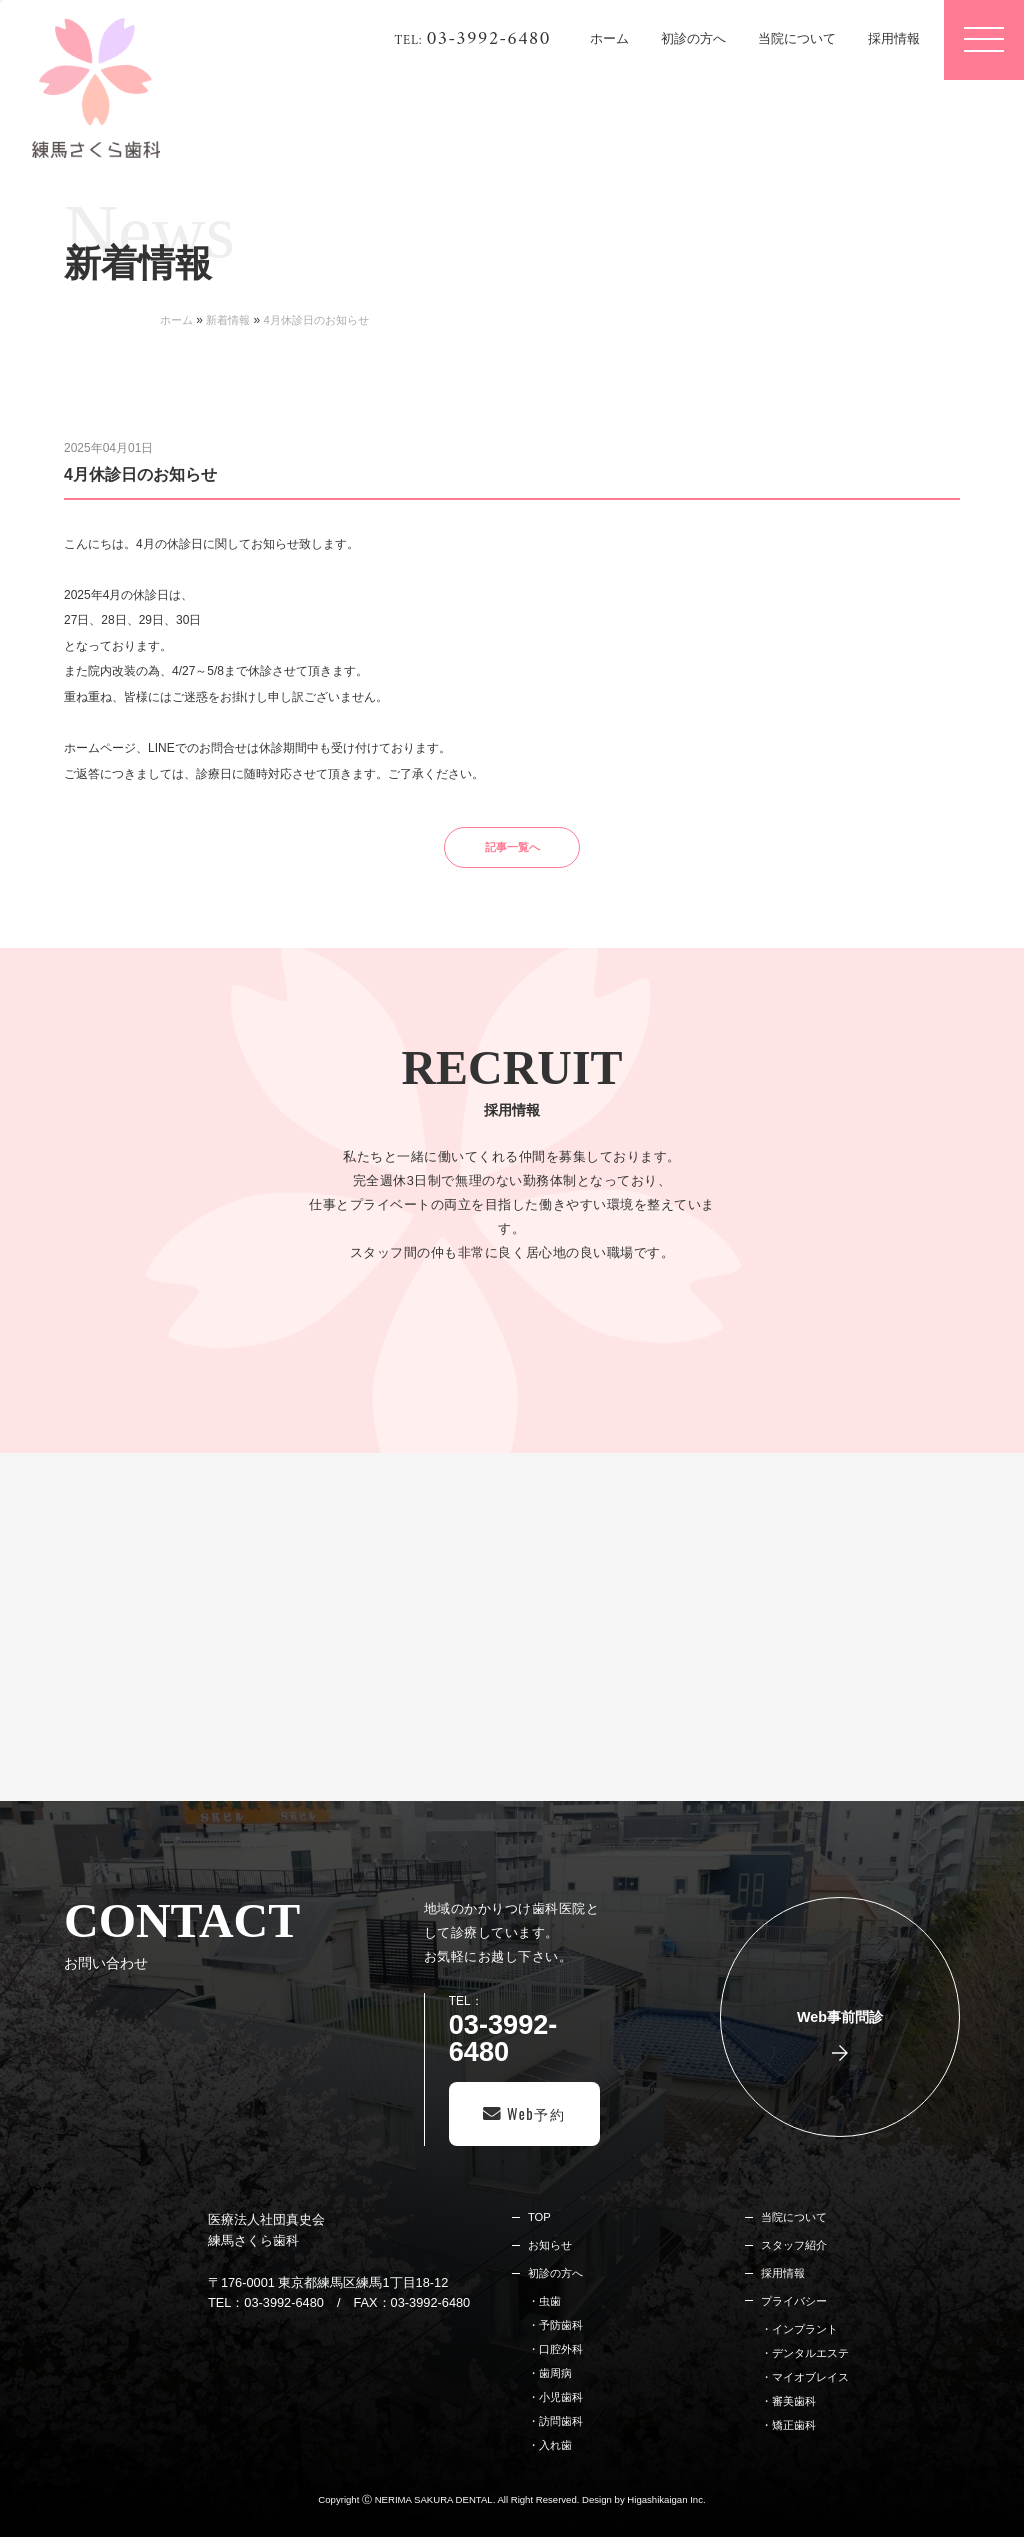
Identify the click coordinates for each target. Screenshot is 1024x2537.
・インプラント (799, 2329)
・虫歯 (544, 2301)
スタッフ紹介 (794, 2245)
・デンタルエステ (805, 2353)
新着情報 (228, 320)
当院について (794, 2217)
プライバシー (794, 2301)
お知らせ (550, 2245)
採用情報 (783, 2273)
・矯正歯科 (788, 2425)
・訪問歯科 (555, 2421)
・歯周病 (550, 2373)
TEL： (525, 2030)
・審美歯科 (788, 2401)
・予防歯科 (555, 2325)
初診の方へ (555, 2273)
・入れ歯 (550, 2445)
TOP (539, 2217)
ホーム (176, 320)
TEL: (473, 40)
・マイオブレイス (805, 2377)
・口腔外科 (555, 2349)
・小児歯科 (555, 2397)
